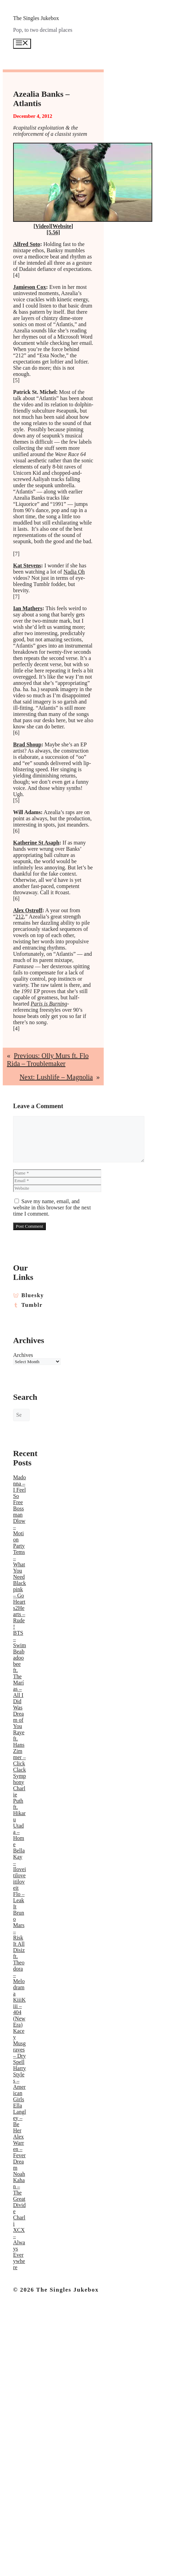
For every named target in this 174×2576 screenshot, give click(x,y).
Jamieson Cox (29, 287)
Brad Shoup (27, 744)
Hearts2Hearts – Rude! (19, 1614)
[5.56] (53, 232)
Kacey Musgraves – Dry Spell (19, 2046)
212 (20, 916)
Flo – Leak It (18, 1900)
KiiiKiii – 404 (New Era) (19, 2012)
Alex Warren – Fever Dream (19, 2152)
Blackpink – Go (19, 1589)
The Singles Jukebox (36, 18)
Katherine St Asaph (36, 843)
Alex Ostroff (27, 910)
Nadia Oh (74, 572)
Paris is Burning (49, 1004)
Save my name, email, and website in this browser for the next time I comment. (52, 1207)
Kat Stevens (27, 565)
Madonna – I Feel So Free (19, 1489)
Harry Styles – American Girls (19, 2083)
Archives (19, 1355)
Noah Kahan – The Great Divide (19, 2192)
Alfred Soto (26, 244)
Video (42, 226)
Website (62, 226)
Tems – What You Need (19, 1564)
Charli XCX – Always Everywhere (19, 2242)
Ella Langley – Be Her (19, 2118)
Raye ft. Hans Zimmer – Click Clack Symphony (19, 1757)
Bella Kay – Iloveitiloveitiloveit (19, 1869)
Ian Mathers (27, 608)
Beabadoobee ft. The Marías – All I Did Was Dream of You (18, 1689)
